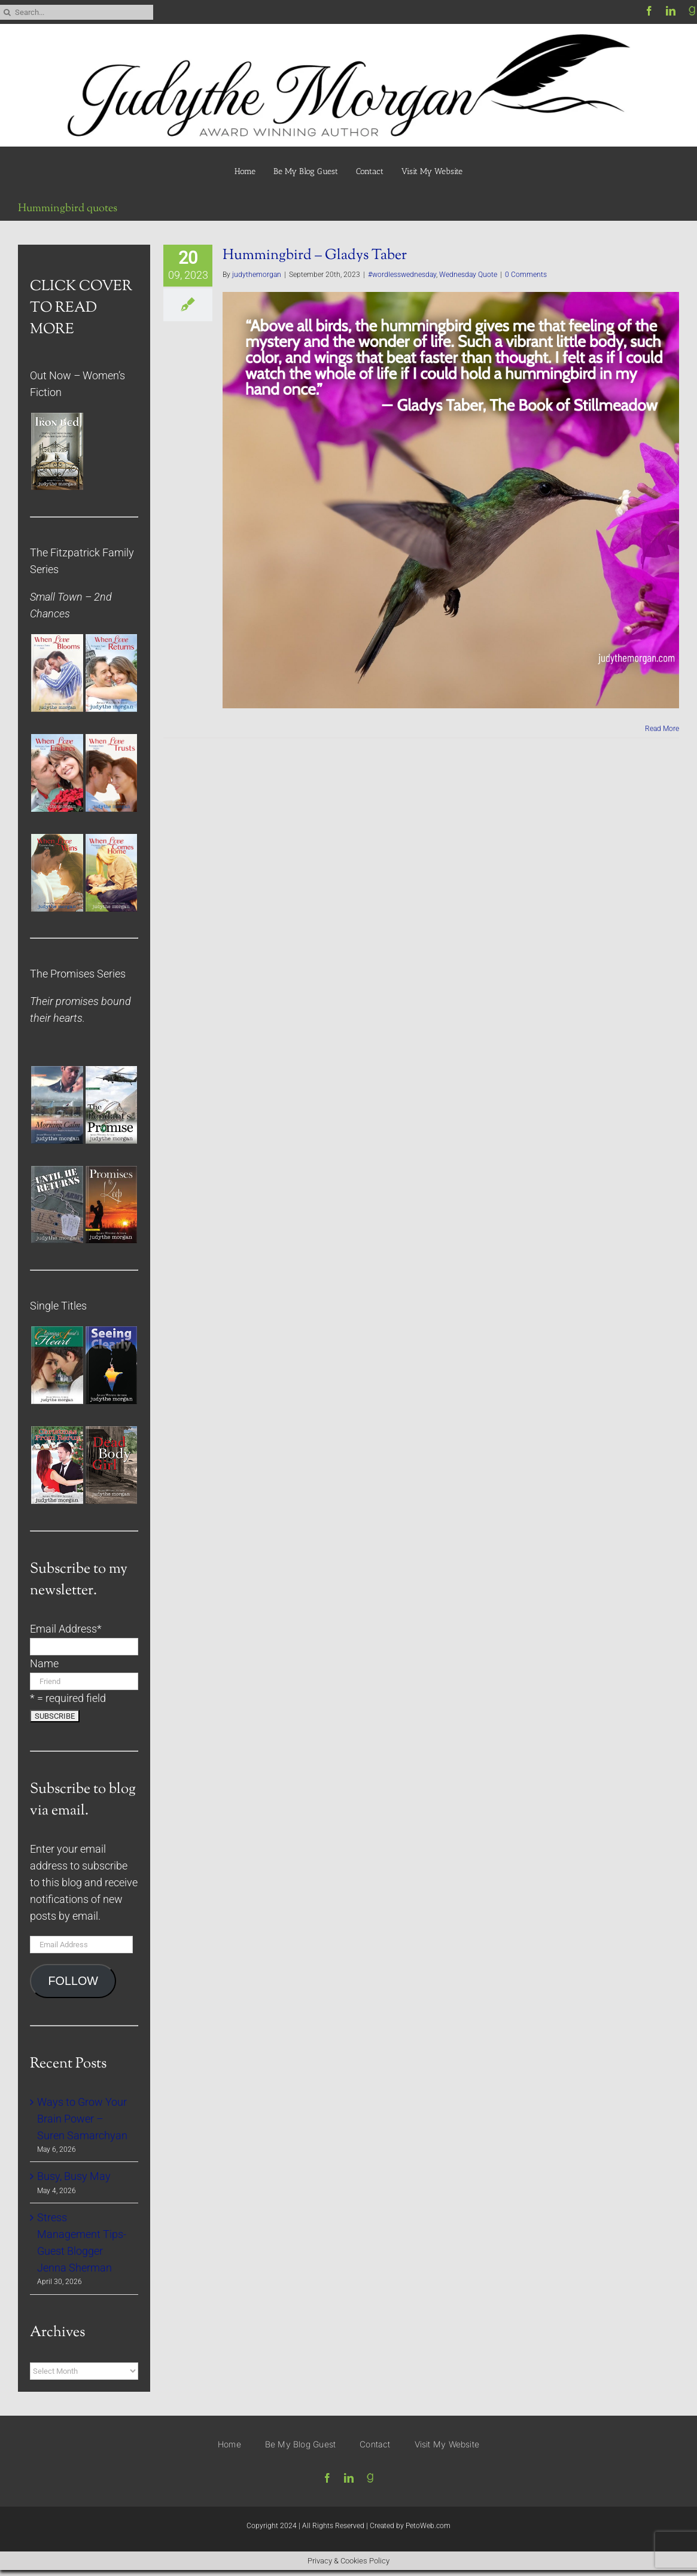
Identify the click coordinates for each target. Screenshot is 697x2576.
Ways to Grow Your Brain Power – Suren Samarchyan (82, 2119)
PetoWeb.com (428, 2526)
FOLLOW (73, 1980)
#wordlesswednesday (402, 274)
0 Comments (526, 274)
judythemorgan (256, 274)
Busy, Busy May (74, 2176)
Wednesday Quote (468, 274)
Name (44, 1664)
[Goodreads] (370, 2478)
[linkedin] (670, 11)
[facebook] (649, 11)
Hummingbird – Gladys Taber (315, 255)
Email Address (66, 1629)
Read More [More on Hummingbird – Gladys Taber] (662, 728)
